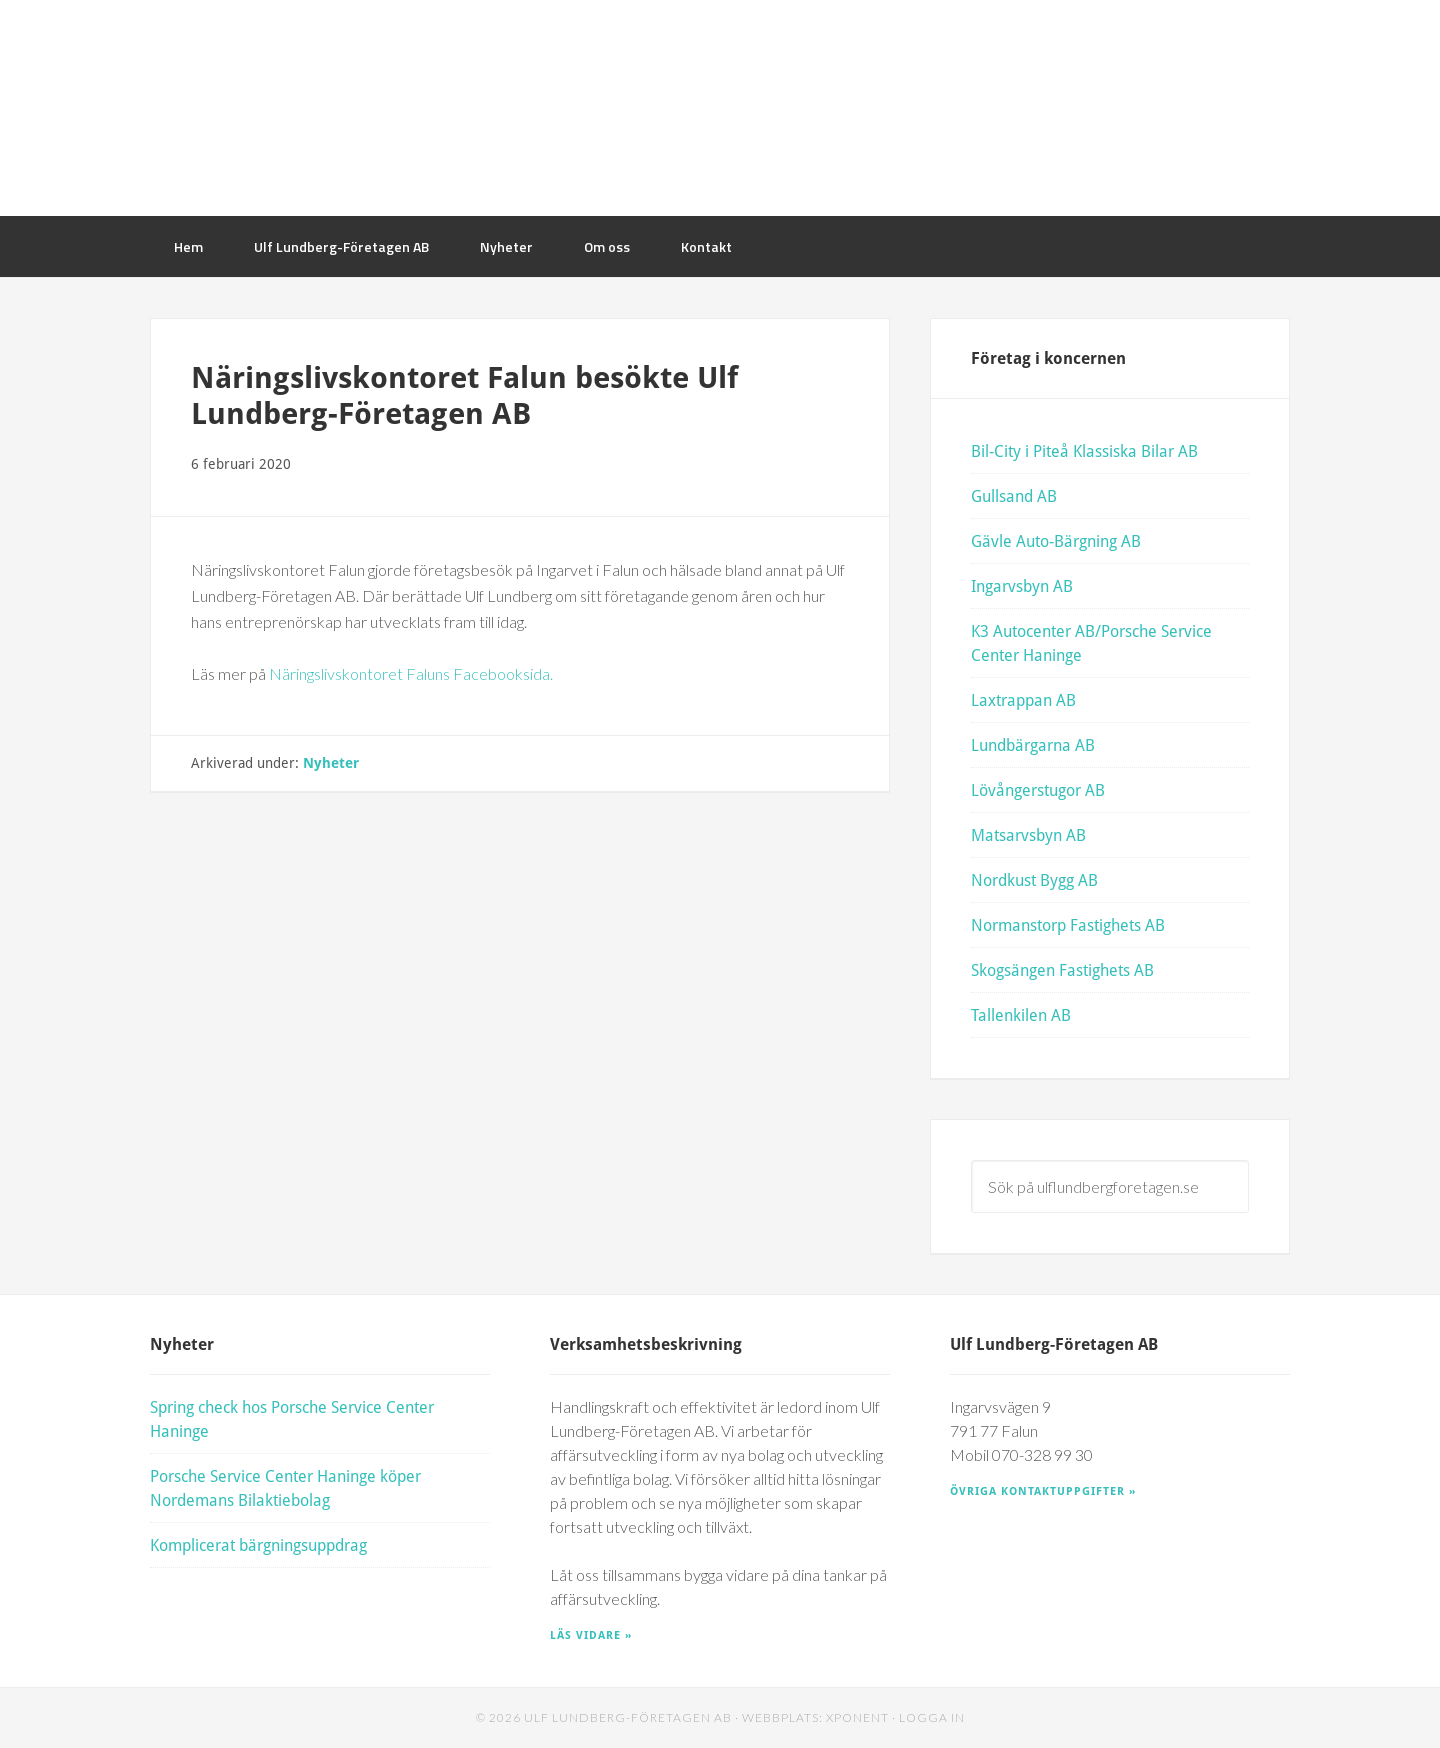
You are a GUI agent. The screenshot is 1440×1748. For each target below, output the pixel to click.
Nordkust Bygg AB (1034, 879)
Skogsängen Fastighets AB (1062, 969)
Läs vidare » (591, 1634)
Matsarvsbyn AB (1028, 834)
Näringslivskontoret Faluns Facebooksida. (411, 673)
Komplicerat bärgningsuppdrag (258, 1544)
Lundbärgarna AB (1033, 744)
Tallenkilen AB (1021, 1014)
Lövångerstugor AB (1038, 789)
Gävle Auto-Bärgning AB (1056, 540)
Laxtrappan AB (1023, 699)
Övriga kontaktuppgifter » (1043, 1490)
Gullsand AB (1014, 495)
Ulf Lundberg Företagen (720, 108)
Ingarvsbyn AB (1022, 585)
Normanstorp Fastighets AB (1068, 924)
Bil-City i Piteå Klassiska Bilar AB (1084, 450)
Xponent (857, 1717)
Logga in (932, 1717)
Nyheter (331, 762)
